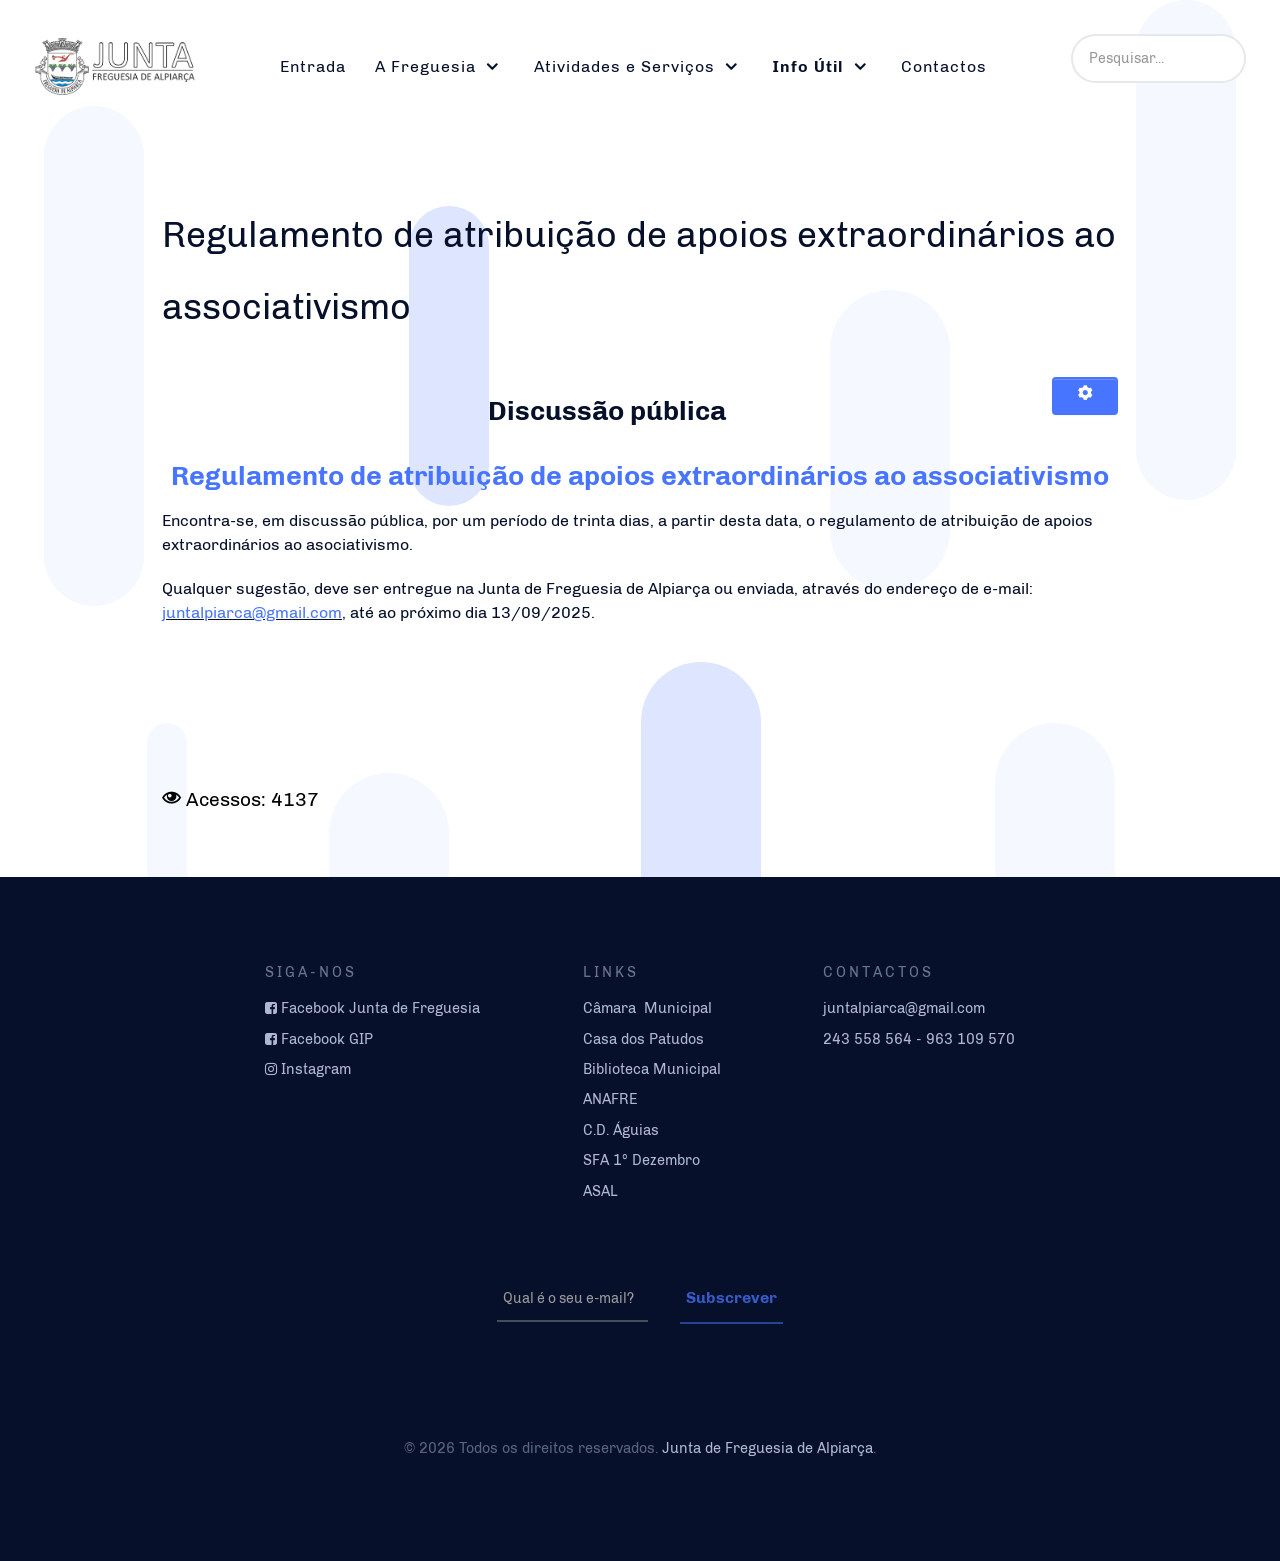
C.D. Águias (621, 1130)
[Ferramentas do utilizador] (1085, 396)
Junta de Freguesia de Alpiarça (767, 1448)
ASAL (600, 1191)
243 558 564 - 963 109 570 (919, 1039)
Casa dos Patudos (643, 1039)
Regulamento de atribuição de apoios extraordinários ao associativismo (640, 475)
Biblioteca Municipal (652, 1069)
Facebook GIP (327, 1039)
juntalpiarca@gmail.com (252, 612)
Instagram (316, 1069)
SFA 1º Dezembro (641, 1160)
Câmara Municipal (647, 1008)
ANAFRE (610, 1099)
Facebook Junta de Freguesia (380, 1008)
